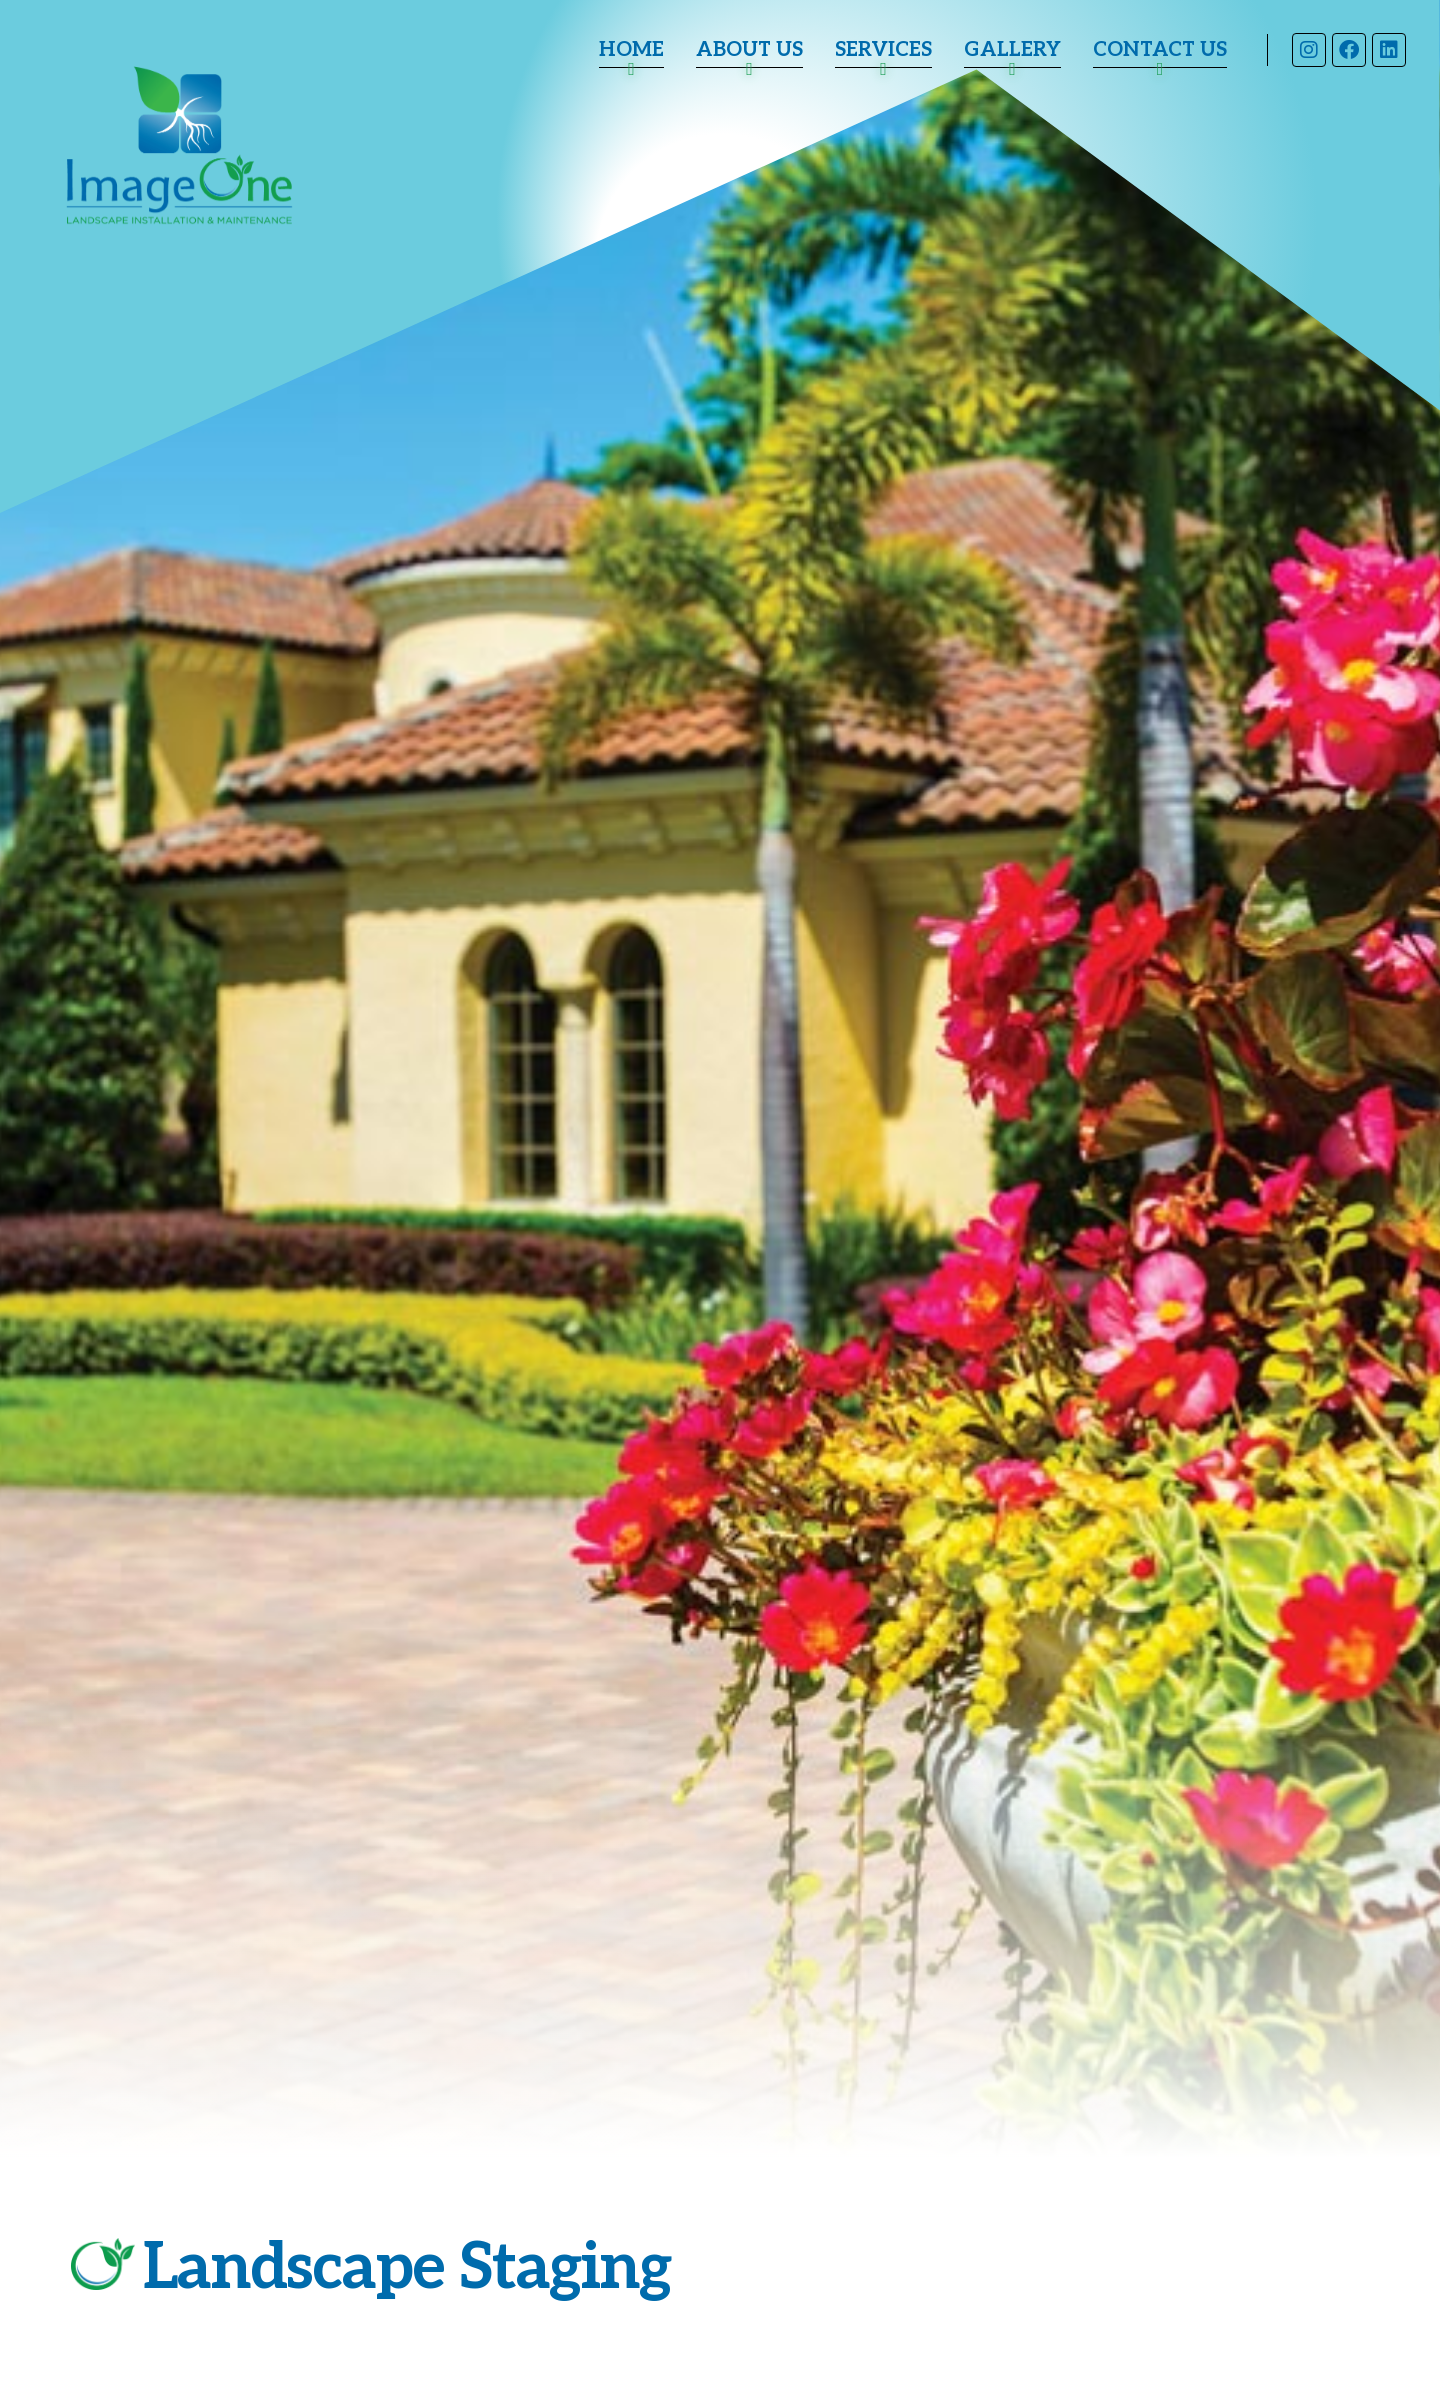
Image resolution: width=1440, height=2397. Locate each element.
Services (883, 50)
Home (631, 50)
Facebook (1348, 50)
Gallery (1012, 50)
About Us (749, 50)
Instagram (1308, 50)
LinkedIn (1388, 50)
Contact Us (1160, 50)
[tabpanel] (720, 1198)
